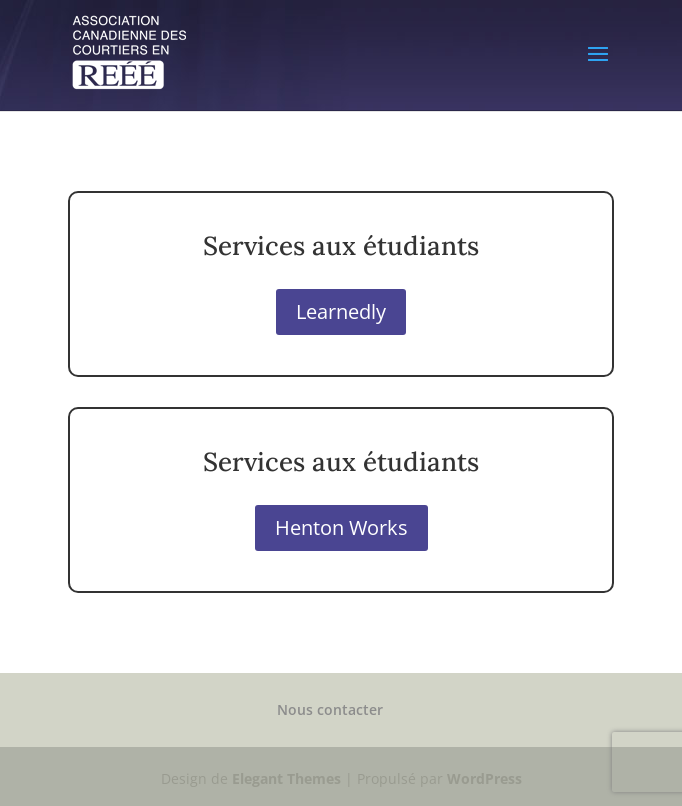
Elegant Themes (286, 778)
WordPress (484, 778)
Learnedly (341, 311)
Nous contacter (330, 709)
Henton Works (341, 527)
